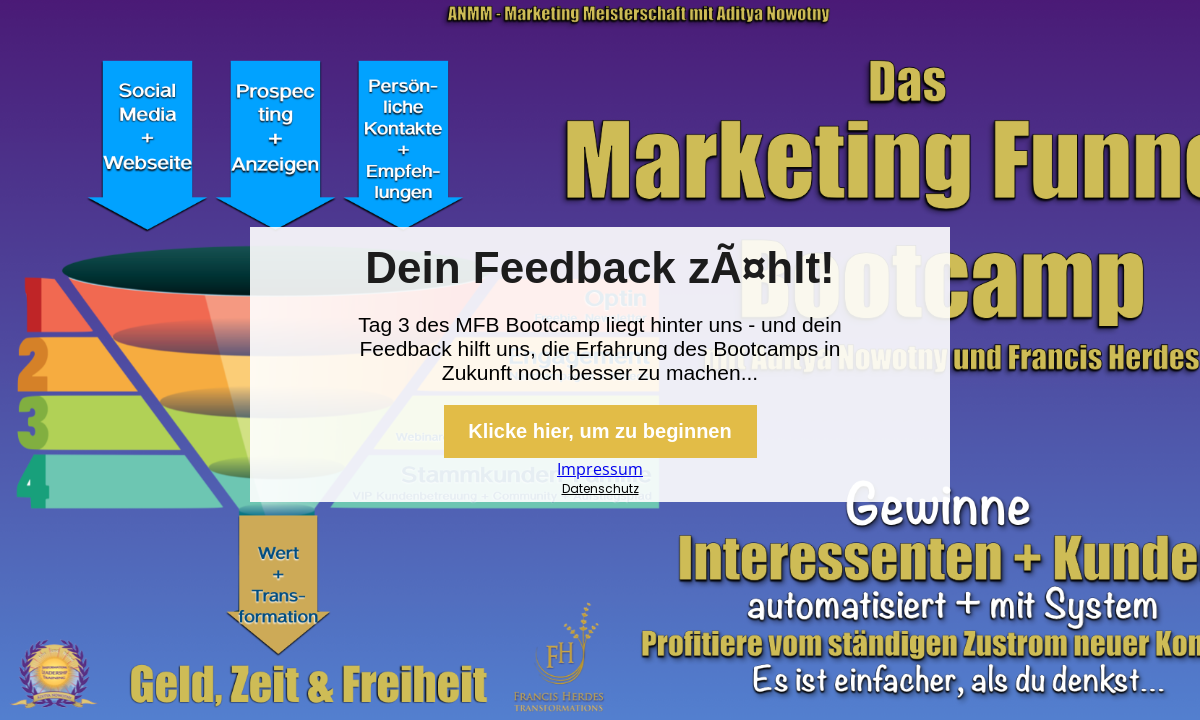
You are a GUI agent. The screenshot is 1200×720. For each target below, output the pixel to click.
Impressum (600, 469)
